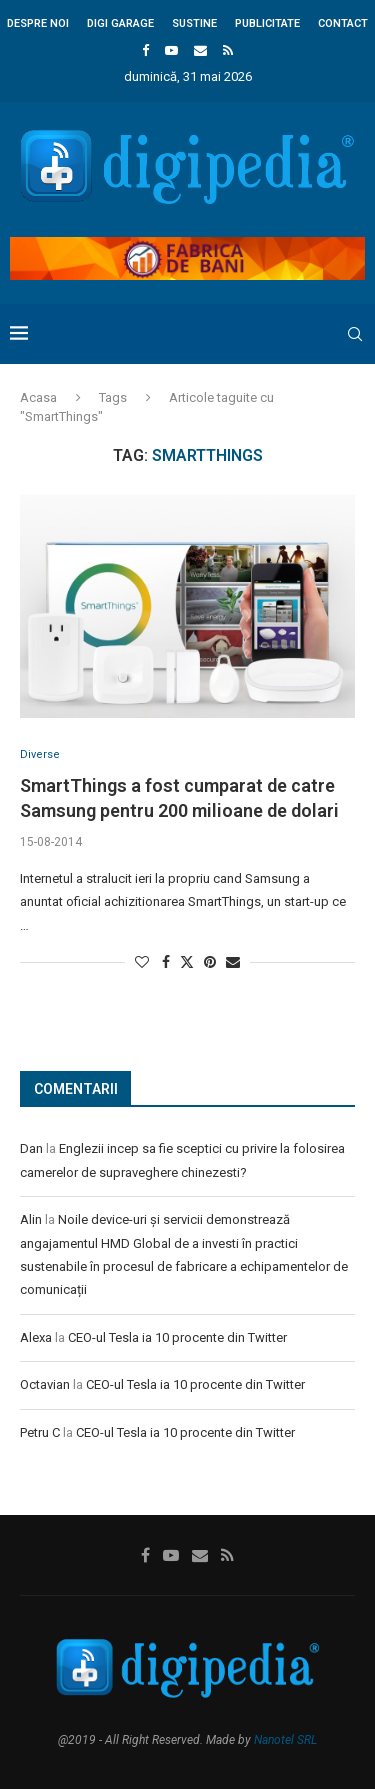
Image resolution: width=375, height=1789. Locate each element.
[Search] (355, 334)
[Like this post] (142, 962)
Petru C (40, 1432)
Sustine (194, 23)
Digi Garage (120, 23)
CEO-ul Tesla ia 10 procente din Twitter (177, 1337)
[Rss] (228, 50)
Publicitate (267, 23)
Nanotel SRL (285, 1740)
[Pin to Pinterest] (210, 962)
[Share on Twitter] (187, 961)
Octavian (45, 1384)
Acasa (38, 397)
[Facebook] (145, 50)
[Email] (200, 50)
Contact (343, 23)
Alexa (36, 1337)
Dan (31, 1148)
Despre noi (38, 23)
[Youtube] (171, 50)
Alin (31, 1219)
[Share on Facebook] (166, 962)
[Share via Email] (233, 962)
